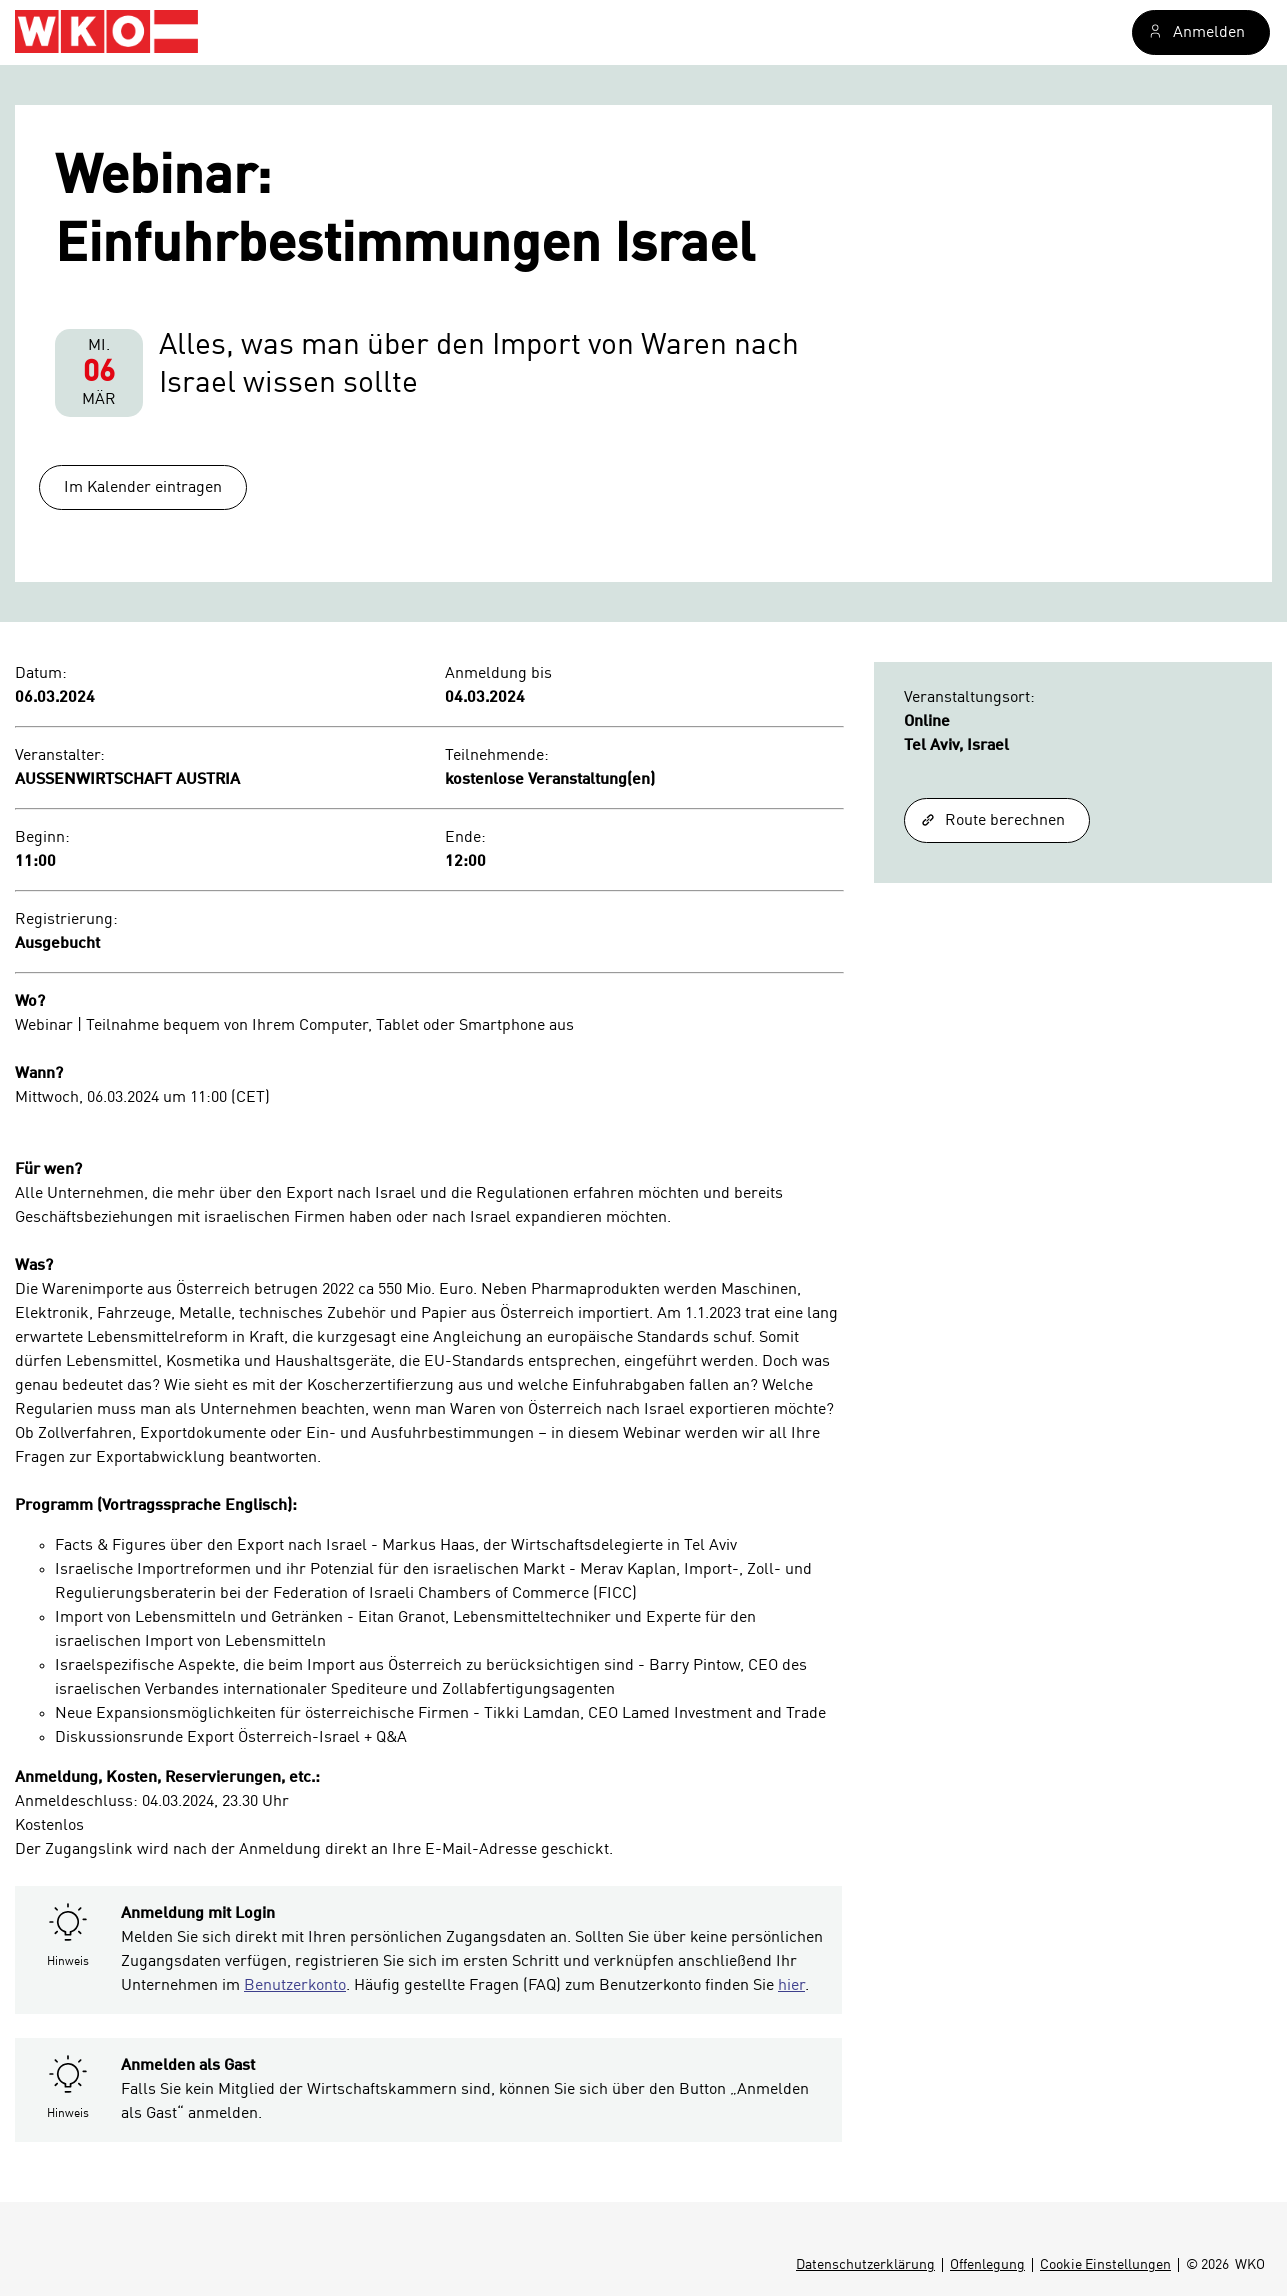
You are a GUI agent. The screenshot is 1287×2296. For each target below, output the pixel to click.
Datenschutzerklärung (865, 2265)
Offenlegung (987, 2265)
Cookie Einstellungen (1105, 2265)
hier (791, 1986)
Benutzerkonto (295, 1986)
